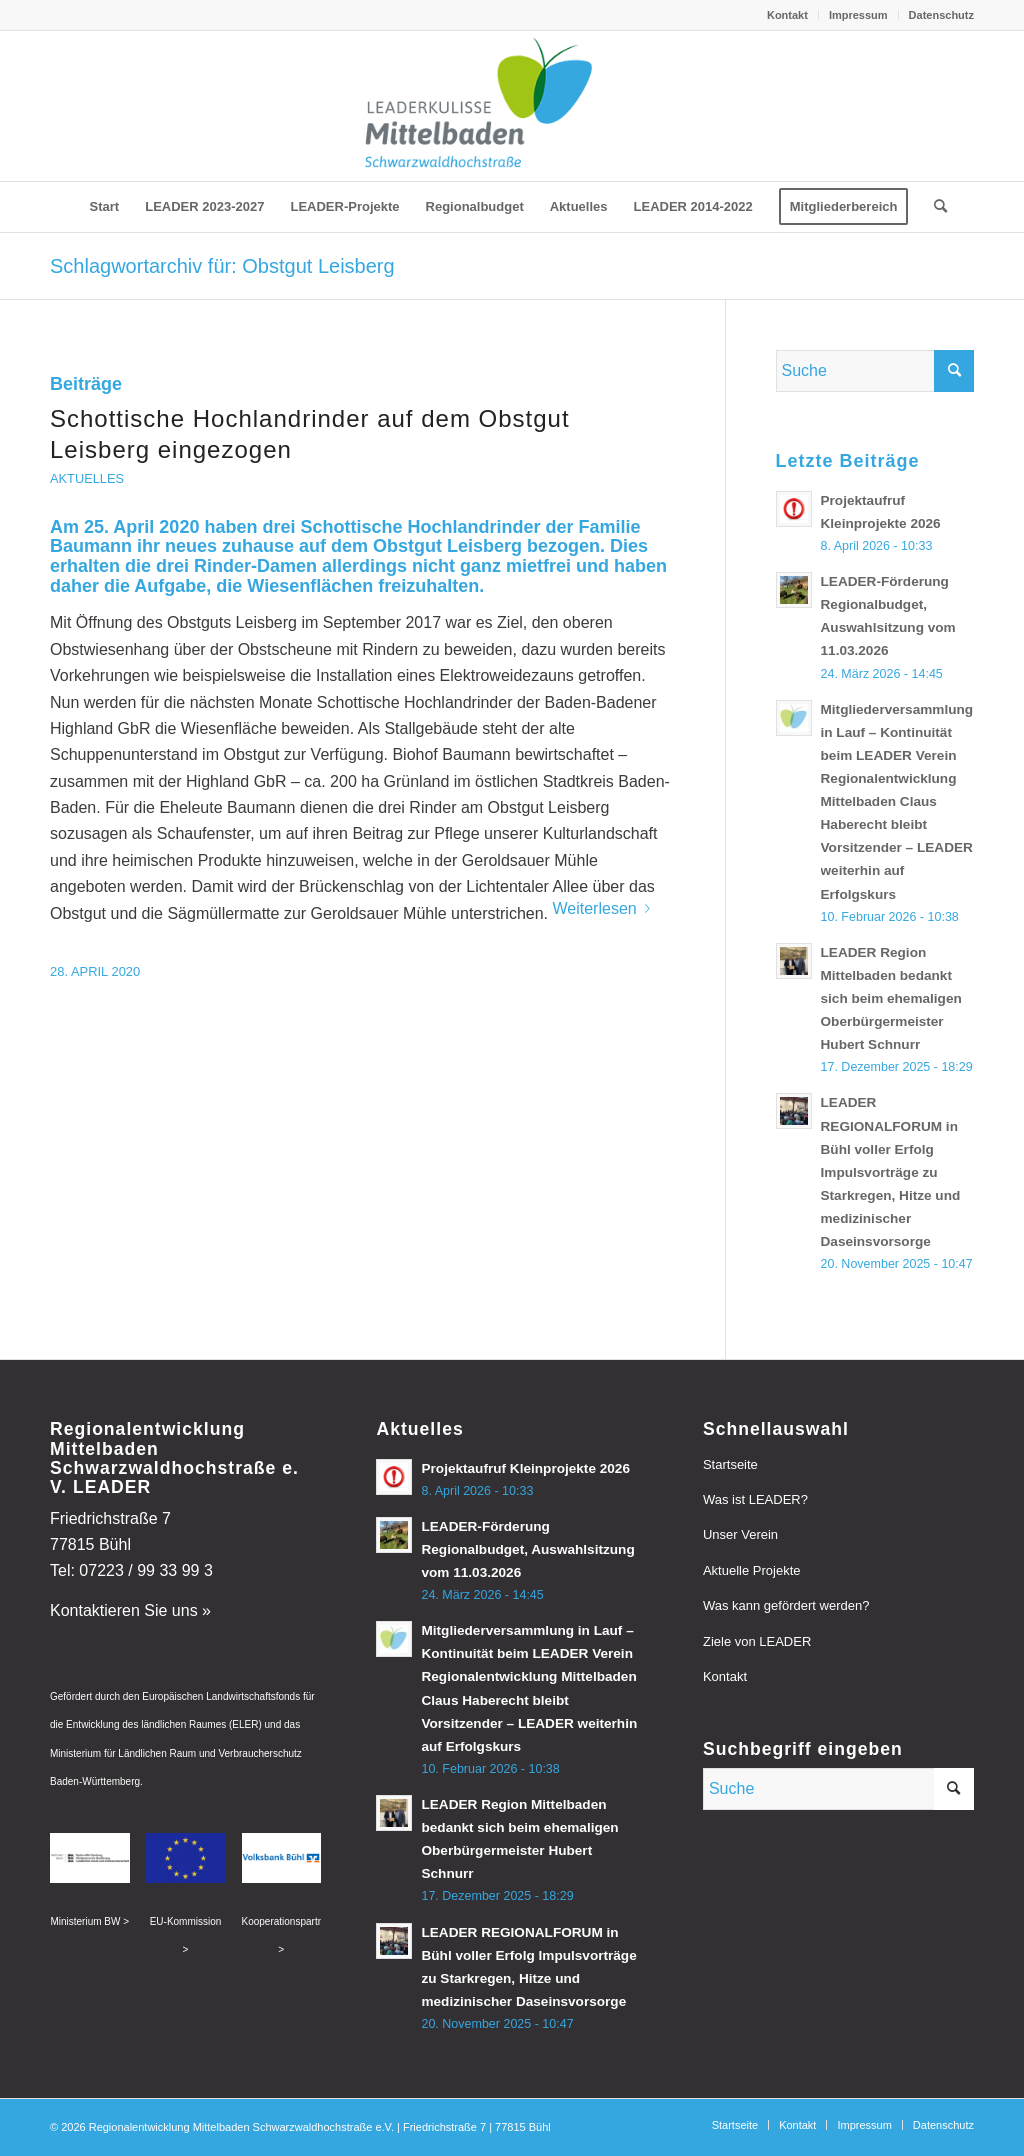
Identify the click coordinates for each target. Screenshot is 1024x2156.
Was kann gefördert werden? (786, 1605)
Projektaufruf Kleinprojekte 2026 (525, 1468)
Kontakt (787, 15)
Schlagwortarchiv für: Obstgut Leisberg (222, 266)
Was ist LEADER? (755, 1499)
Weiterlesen (604, 908)
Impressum (858, 15)
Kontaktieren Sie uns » (130, 1610)
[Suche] (934, 207)
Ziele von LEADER (757, 1641)
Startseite (730, 1464)
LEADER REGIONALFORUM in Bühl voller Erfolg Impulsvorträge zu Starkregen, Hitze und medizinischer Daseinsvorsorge (891, 1172)
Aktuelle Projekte (752, 1570)
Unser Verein (740, 1534)
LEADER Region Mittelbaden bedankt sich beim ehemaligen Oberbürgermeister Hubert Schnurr (891, 998)
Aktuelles (87, 478)
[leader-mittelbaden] (511, 106)
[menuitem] (788, 15)
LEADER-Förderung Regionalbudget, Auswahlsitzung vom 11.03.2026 (527, 1549)
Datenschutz (941, 15)
